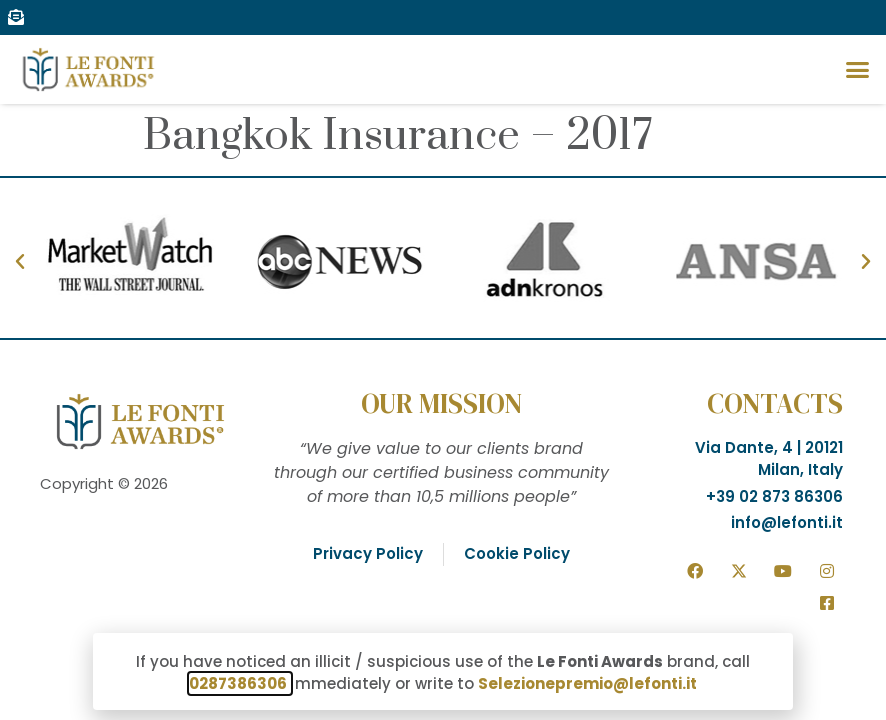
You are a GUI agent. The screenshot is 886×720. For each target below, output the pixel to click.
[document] (443, 360)
